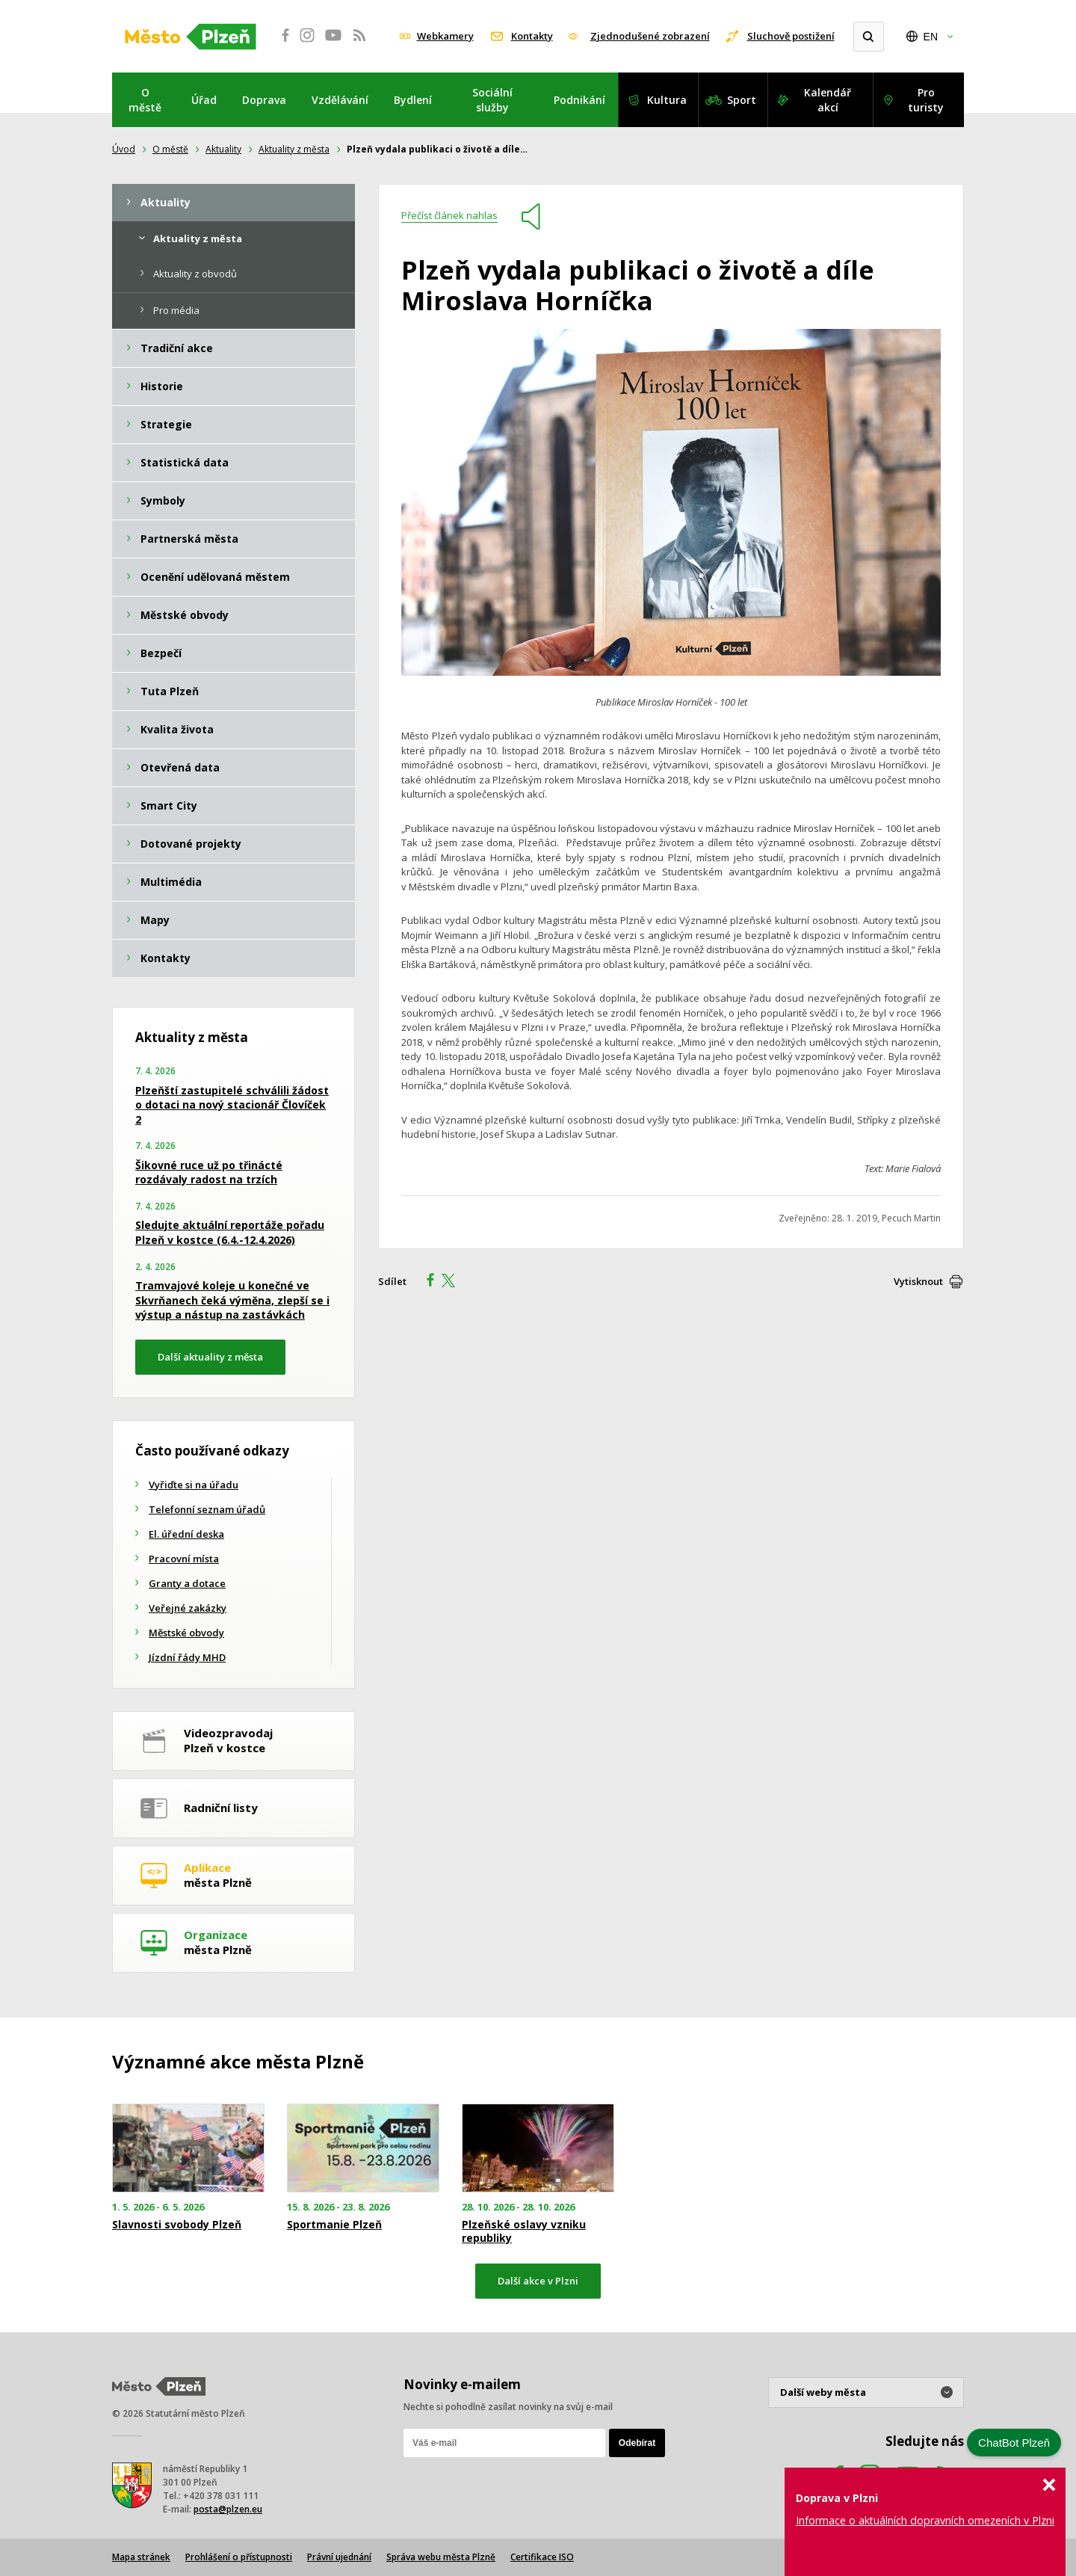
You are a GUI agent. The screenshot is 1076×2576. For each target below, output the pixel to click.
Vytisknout (918, 1281)
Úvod (123, 149)
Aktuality (223, 149)
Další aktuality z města (210, 1357)
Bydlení (413, 100)
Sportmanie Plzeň (334, 2224)
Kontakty (532, 36)
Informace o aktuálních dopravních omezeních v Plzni (925, 2520)
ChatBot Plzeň (1014, 2442)
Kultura (667, 100)
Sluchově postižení (791, 36)
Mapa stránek (141, 2557)
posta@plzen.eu (228, 2509)
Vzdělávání (340, 100)
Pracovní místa (184, 1558)
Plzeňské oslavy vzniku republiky (524, 2231)
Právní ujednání (339, 2557)
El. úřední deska (186, 1534)
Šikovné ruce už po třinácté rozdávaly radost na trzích (208, 1172)
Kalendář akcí (827, 99)
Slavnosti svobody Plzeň (176, 2224)
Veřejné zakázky (187, 1608)
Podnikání (579, 100)
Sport (741, 100)
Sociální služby (492, 99)
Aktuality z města (294, 149)
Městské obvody (186, 1632)
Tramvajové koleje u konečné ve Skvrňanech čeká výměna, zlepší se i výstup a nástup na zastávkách (232, 1300)
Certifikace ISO (542, 2557)
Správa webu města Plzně (440, 2557)
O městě (145, 99)
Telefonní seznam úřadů (207, 1509)
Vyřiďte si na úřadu (193, 1484)
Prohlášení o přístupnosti (238, 2557)
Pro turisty (926, 99)
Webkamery (445, 36)
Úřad (204, 100)
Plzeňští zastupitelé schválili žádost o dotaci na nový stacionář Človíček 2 (232, 1105)
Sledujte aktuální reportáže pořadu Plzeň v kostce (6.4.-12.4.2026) (229, 1232)
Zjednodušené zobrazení (650, 36)
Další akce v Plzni (538, 2280)
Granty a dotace (187, 1583)
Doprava (264, 100)
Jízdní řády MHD (187, 1657)
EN (931, 37)
